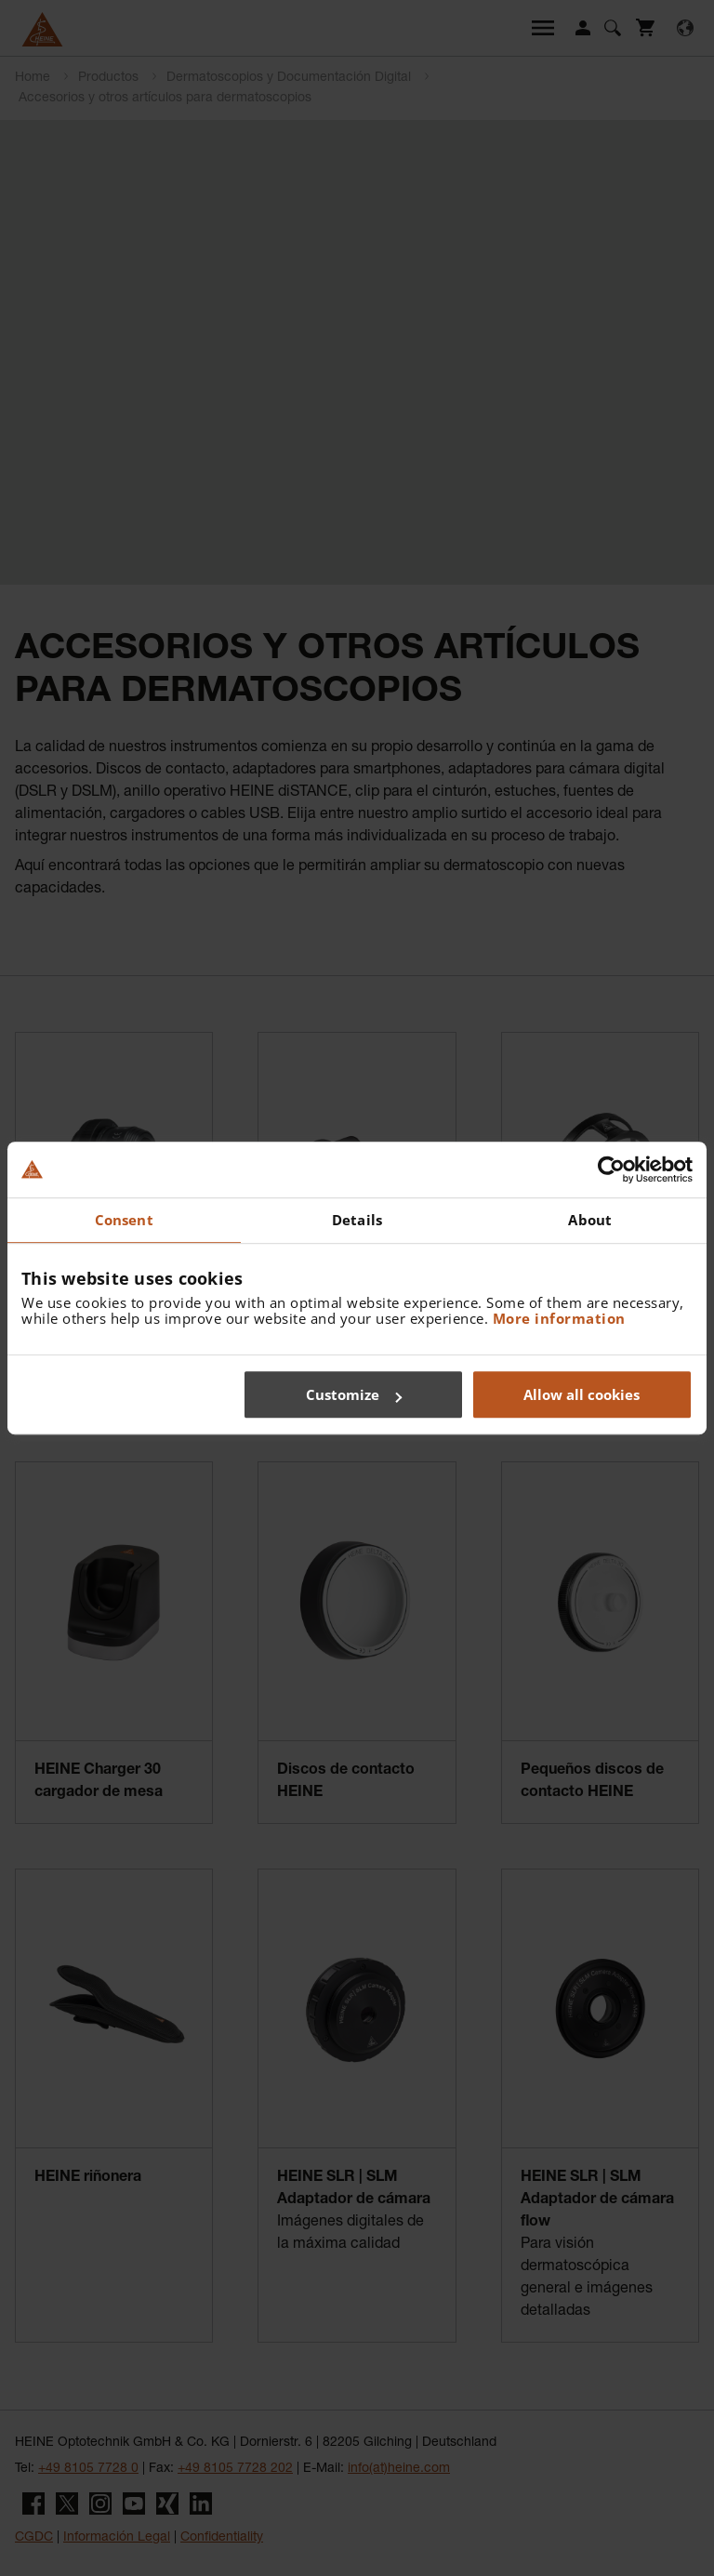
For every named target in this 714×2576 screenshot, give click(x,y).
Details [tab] (357, 1219)
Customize (354, 1394)
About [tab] (590, 1219)
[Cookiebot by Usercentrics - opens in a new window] (611, 1169)
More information (559, 1318)
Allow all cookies (581, 1394)
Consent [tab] (124, 1219)
